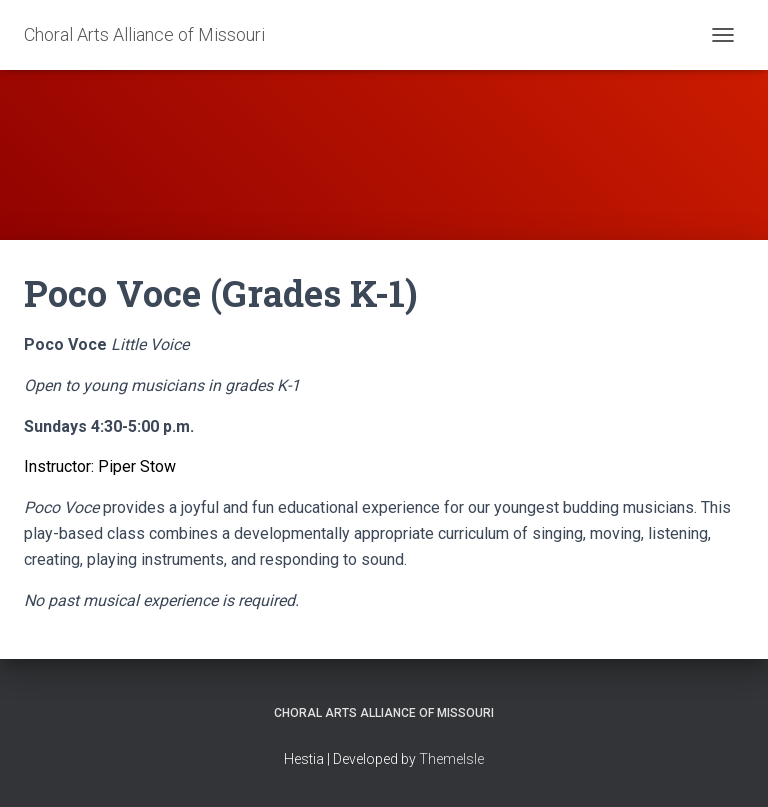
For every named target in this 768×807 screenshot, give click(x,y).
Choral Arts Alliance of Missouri (384, 713)
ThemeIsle (451, 759)
